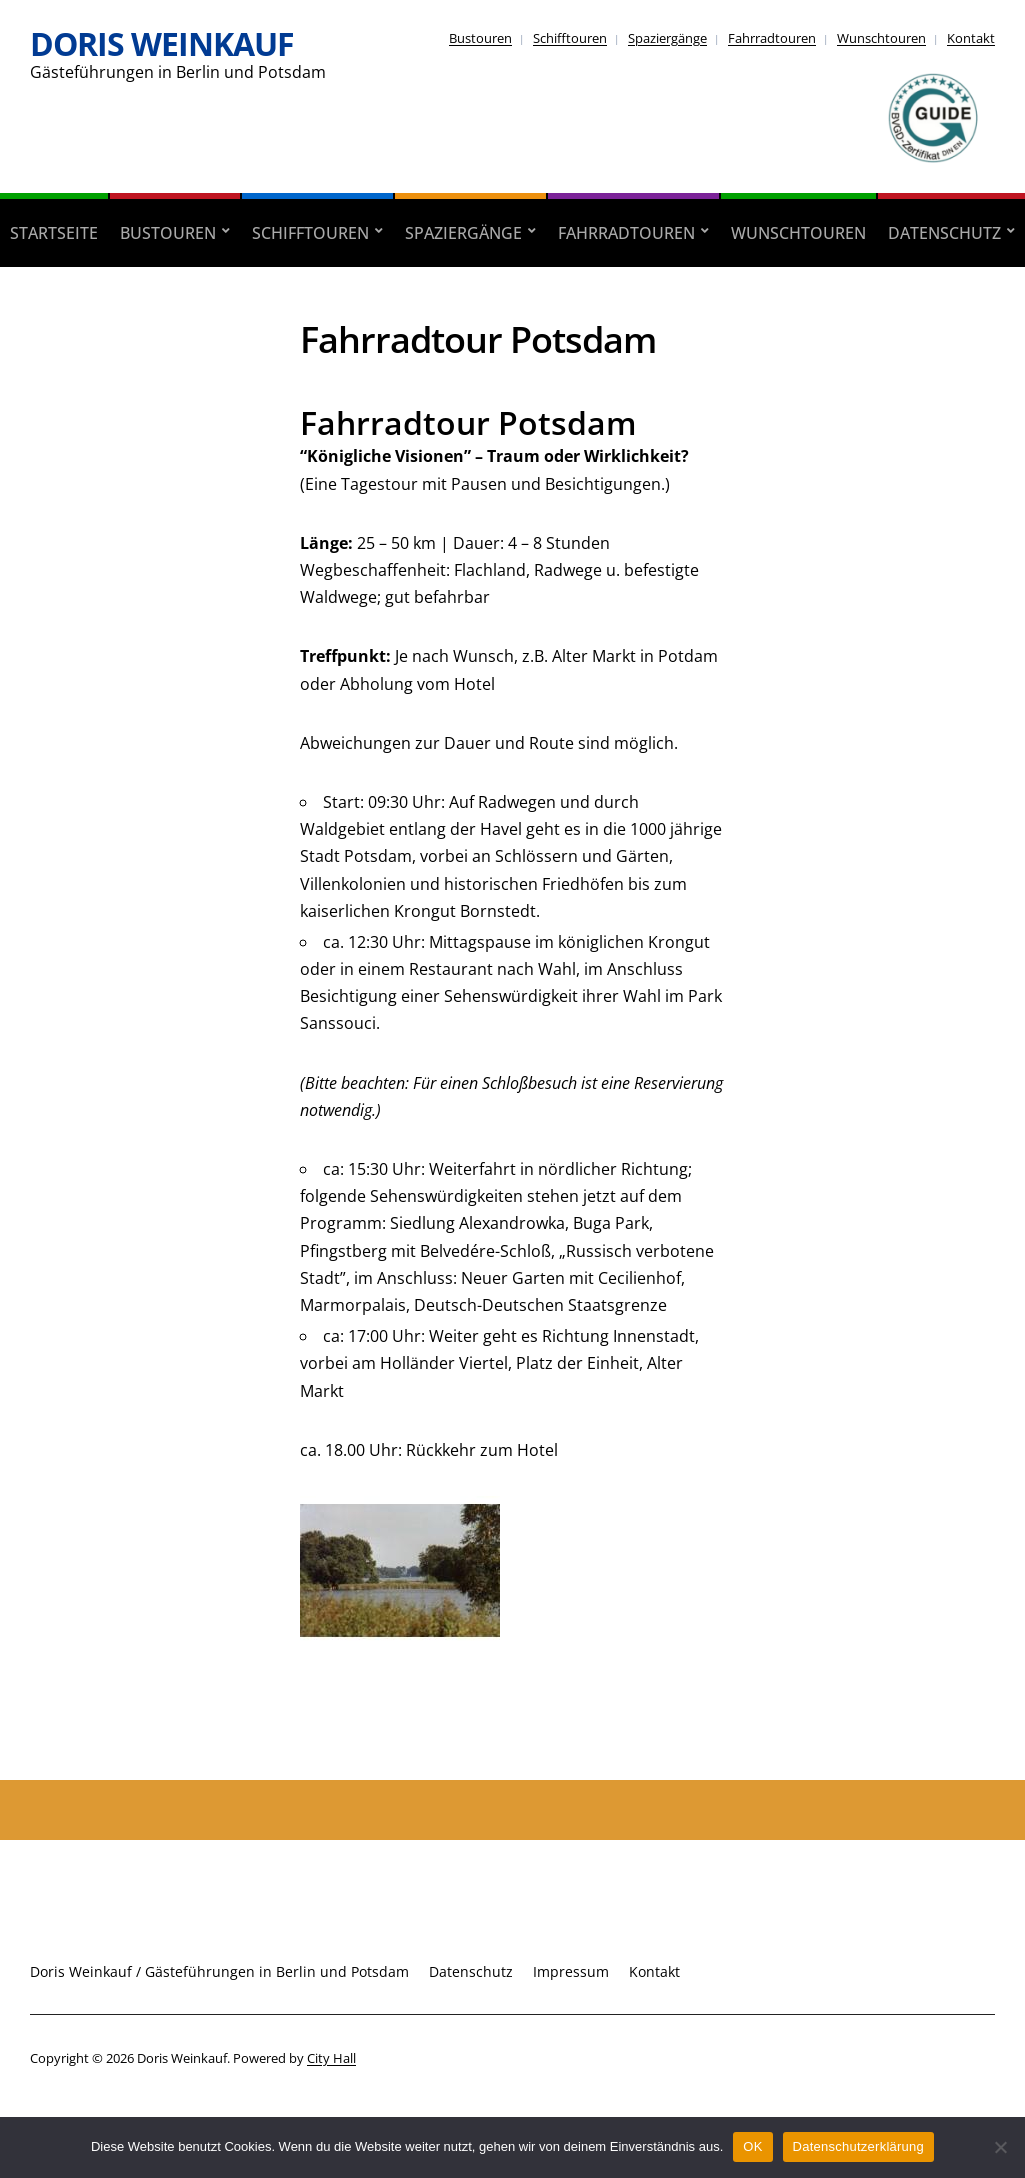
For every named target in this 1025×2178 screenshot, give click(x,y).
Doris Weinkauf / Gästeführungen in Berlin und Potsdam (219, 1971)
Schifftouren (570, 38)
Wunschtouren (881, 38)
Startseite (54, 233)
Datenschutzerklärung (858, 2146)
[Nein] (1000, 2147)
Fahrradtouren (772, 38)
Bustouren (480, 38)
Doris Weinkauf (162, 43)
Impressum (571, 1971)
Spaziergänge (667, 38)
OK (752, 2146)
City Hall (331, 2058)
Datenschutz (944, 233)
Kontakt (971, 38)
